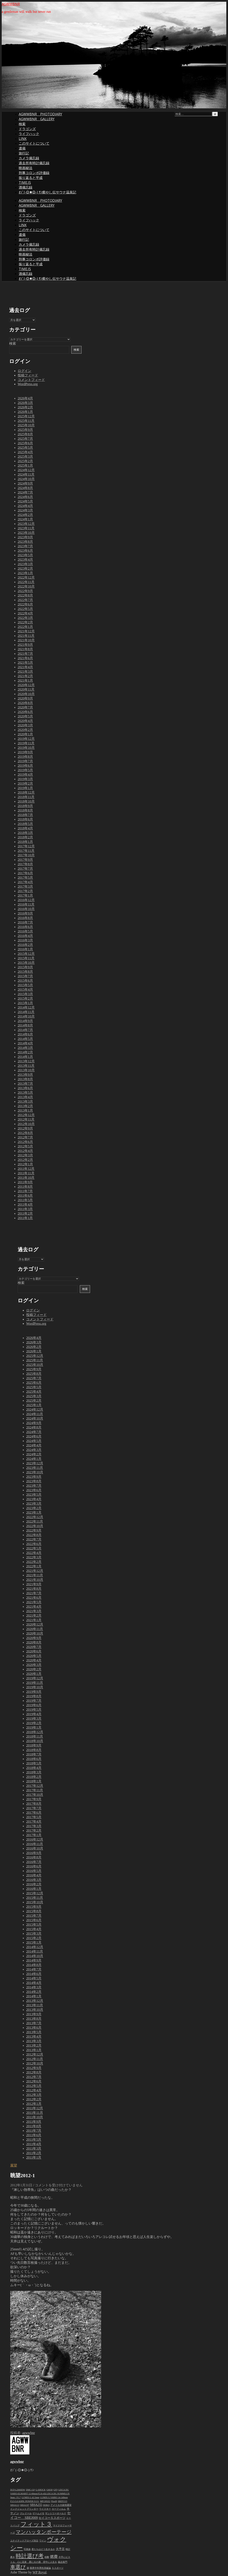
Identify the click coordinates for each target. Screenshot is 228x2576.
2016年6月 (25, 927)
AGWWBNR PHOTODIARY (40, 114)
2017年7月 (25, 868)
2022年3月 (25, 618)
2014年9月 (25, 1021)
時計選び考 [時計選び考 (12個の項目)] (30, 2556)
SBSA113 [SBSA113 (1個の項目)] (14, 2505)
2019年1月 (25, 788)
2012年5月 (25, 1146)
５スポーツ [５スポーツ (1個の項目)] (57, 2568)
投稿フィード (28, 375)
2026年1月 (25, 412)
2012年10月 (26, 1124)
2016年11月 (26, 904)
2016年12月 (26, 900)
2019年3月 (25, 779)
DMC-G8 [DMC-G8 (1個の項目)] (30, 2490)
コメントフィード (31, 380)
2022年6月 (25, 604)
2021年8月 (25, 649)
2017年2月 (25, 891)
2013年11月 (26, 1065)
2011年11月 (26, 1173)
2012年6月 (25, 1142)
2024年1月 (25, 519)
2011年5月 (25, 1200)
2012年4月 (25, 1151)
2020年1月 (25, 734)
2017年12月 (26, 846)
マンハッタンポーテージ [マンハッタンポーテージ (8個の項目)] (44, 2532)
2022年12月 (26, 577)
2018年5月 (25, 824)
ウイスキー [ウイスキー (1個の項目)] (45, 2509)
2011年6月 (25, 1195)
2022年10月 (26, 586)
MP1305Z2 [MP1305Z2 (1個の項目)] (45, 2501)
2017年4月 (25, 882)
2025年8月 (25, 434)
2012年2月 (25, 1160)
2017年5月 (25, 877)
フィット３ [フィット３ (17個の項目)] (36, 2524)
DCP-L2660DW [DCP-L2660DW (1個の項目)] (17, 2490)
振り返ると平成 (31, 177)
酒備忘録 (25, 187)
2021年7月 (25, 653)
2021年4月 (25, 667)
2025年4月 (25, 452)
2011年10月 (26, 1177)
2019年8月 (25, 756)
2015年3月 (25, 994)
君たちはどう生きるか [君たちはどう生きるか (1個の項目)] (43, 2549)
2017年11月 (26, 850)
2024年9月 (25, 483)
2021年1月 (25, 680)
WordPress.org (28, 384)
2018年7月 (25, 815)
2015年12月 (26, 953)
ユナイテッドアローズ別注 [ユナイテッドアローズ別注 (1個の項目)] (24, 2541)
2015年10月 (26, 962)
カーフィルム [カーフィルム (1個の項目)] (59, 2509)
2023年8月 (25, 541)
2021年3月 (25, 671)
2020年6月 (25, 712)
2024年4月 (25, 506)
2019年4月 (25, 774)
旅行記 (24, 153)
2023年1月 (25, 573)
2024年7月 (25, 492)
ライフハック (29, 133)
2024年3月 (25, 510)
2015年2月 (25, 998)
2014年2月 (25, 1052)
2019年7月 (25, 761)
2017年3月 (25, 886)
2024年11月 (26, 474)
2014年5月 (25, 1039)
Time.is (25, 182)
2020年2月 (25, 730)
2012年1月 (25, 1164)
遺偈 (22, 148)
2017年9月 (25, 859)
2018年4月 (25, 828)
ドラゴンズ (27, 128)
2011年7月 (25, 1191)
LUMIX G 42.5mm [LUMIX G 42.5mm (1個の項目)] (30, 2497)
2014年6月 (25, 1034)
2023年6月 (25, 550)
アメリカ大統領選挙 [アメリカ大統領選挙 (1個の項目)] (61, 2505)
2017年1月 (25, 895)
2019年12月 (26, 739)
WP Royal (40, 2572)
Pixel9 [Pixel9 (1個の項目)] (54, 2501)
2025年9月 (25, 429)
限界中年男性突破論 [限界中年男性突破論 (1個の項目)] (40, 2568)
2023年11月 (26, 528)
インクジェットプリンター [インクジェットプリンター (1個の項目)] (24, 2509)
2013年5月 (25, 1092)
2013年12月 (26, 1061)
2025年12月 (26, 416)
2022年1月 (25, 627)
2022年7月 (25, 600)
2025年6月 (25, 443)
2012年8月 (25, 1133)
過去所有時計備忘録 (34, 163)
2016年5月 (25, 931)
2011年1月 (25, 1218)
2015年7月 (25, 976)
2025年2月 (25, 461)
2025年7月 (25, 438)
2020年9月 (25, 698)
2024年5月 (25, 501)
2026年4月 (25, 398)
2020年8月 (25, 703)
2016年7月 (25, 922)
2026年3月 (25, 403)
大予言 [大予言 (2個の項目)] (60, 2549)
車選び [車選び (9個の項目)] (18, 2567)
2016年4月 (25, 936)
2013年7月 (25, 1083)
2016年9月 (25, 913)
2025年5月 (25, 447)
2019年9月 (25, 752)
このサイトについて (34, 143)
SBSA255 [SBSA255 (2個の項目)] (36, 2504)
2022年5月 (25, 609)
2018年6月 (25, 819)
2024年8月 (25, 488)
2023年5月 (25, 555)
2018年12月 (26, 792)
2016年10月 (26, 909)
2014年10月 (26, 1016)
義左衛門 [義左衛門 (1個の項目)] (62, 2562)
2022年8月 (25, 595)
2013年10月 (26, 1070)
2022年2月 (25, 622)
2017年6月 (25, 873)
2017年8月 (25, 864)
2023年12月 (26, 524)
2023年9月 (25, 537)
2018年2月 (25, 837)
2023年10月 (26, 532)
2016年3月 (25, 940)
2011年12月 (26, 1168)
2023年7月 (25, 546)
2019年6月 (25, 765)
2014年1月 (25, 1057)
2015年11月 (26, 958)
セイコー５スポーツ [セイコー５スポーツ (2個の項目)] (52, 2517)
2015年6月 (25, 980)
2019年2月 (25, 783)
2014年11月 (26, 1012)
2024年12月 (26, 470)
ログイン (24, 371)
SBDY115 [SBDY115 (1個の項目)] (62, 2501)
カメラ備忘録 (29, 158)
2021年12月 (26, 631)
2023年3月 (25, 564)
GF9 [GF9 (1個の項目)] (55, 2490)
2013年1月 (25, 1110)
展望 (13, 2165)
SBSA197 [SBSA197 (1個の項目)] (24, 2505)
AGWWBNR (11, 4)
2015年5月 (25, 985)
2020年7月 (25, 707)
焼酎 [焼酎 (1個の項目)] (46, 2557)
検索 (22, 124)
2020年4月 (25, 721)
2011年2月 (25, 1213)
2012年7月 (25, 1137)
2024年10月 (26, 479)
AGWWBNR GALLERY (36, 119)
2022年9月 (25, 591)
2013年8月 (25, 1079)
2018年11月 (26, 797)
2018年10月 (26, 801)
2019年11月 (26, 743)
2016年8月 (25, 918)
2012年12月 (26, 1115)
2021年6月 (25, 658)
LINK (23, 138)
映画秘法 (25, 168)
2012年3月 (25, 1155)
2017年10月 (26, 855)
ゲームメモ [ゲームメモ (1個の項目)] (38, 2513)
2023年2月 (25, 568)
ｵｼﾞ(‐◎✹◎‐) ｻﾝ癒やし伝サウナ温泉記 (47, 192)
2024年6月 (25, 497)
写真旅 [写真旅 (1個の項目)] (27, 2549)
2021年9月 (25, 644)
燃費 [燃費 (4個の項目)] (54, 2556)
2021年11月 (26, 635)
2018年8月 (25, 810)
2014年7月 (25, 1030)
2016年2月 (25, 945)
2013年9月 (25, 1074)
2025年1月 (25, 465)
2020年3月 (25, 725)
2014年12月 (26, 1007)
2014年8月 (25, 1025)
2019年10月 (26, 747)
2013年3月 (25, 1101)
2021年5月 (25, 662)
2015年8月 (25, 971)
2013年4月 (25, 1097)
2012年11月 (26, 1119)
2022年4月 (25, 613)
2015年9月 (25, 967)
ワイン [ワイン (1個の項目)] (42, 2541)
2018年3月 (25, 833)
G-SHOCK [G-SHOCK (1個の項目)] (41, 2490)
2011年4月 (25, 1204)
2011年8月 (25, 1186)
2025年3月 (25, 456)
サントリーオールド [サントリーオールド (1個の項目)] (55, 2513)
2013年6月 (25, 1088)
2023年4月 (25, 559)
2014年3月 (25, 1048)
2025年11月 (26, 421)
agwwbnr (28, 2433)
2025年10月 (26, 425)
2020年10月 (26, 694)
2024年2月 (25, 515)
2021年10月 (26, 640)
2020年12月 (26, 685)
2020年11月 (26, 689)
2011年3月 (25, 1209)
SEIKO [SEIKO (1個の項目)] (46, 2505)
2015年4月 (25, 989)
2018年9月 (25, 806)
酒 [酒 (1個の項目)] (28, 2568)
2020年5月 (25, 716)
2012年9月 (25, 1128)
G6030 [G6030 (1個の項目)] (49, 2490)
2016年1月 (25, 949)
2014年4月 (25, 1043)
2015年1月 (25, 1003)
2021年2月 (25, 676)
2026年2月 (25, 407)
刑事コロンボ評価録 (34, 172)
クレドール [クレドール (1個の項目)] (26, 2513)
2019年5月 (25, 770)
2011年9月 (25, 1182)
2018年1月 (25, 842)
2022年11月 (26, 582)
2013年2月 (25, 1106)
